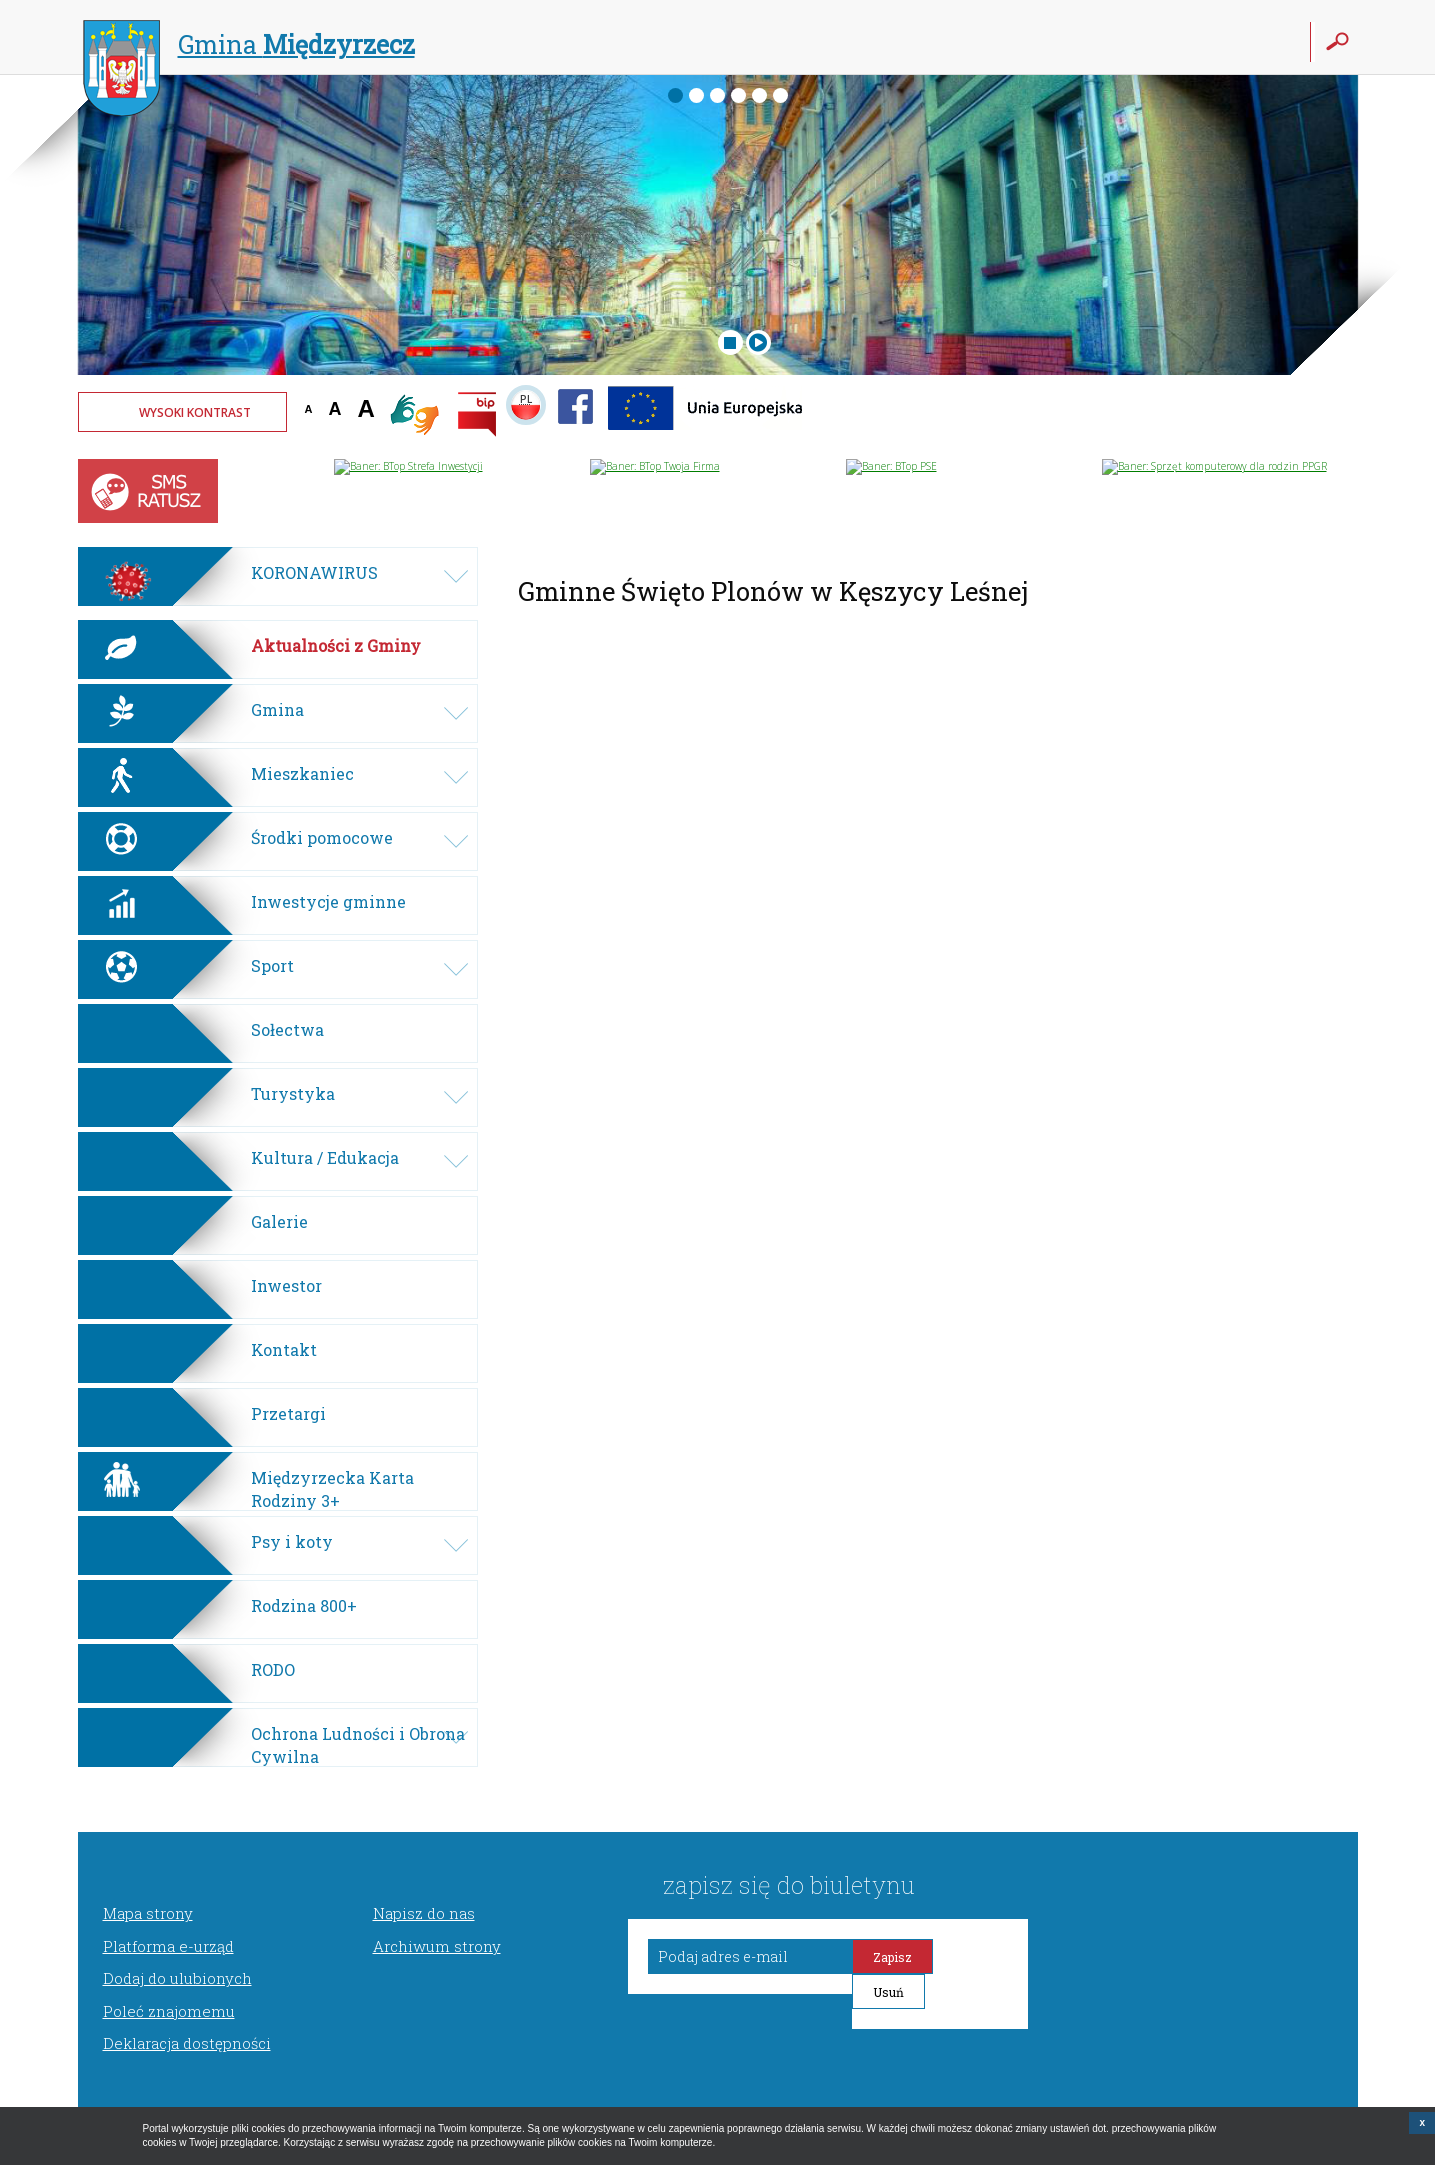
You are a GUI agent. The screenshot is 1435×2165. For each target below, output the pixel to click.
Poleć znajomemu (169, 2011)
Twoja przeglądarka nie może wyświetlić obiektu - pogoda (1283, 425)
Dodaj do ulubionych (177, 1978)
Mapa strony (148, 1913)
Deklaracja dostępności (187, 2043)
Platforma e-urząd (168, 1946)
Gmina (249, 47)
